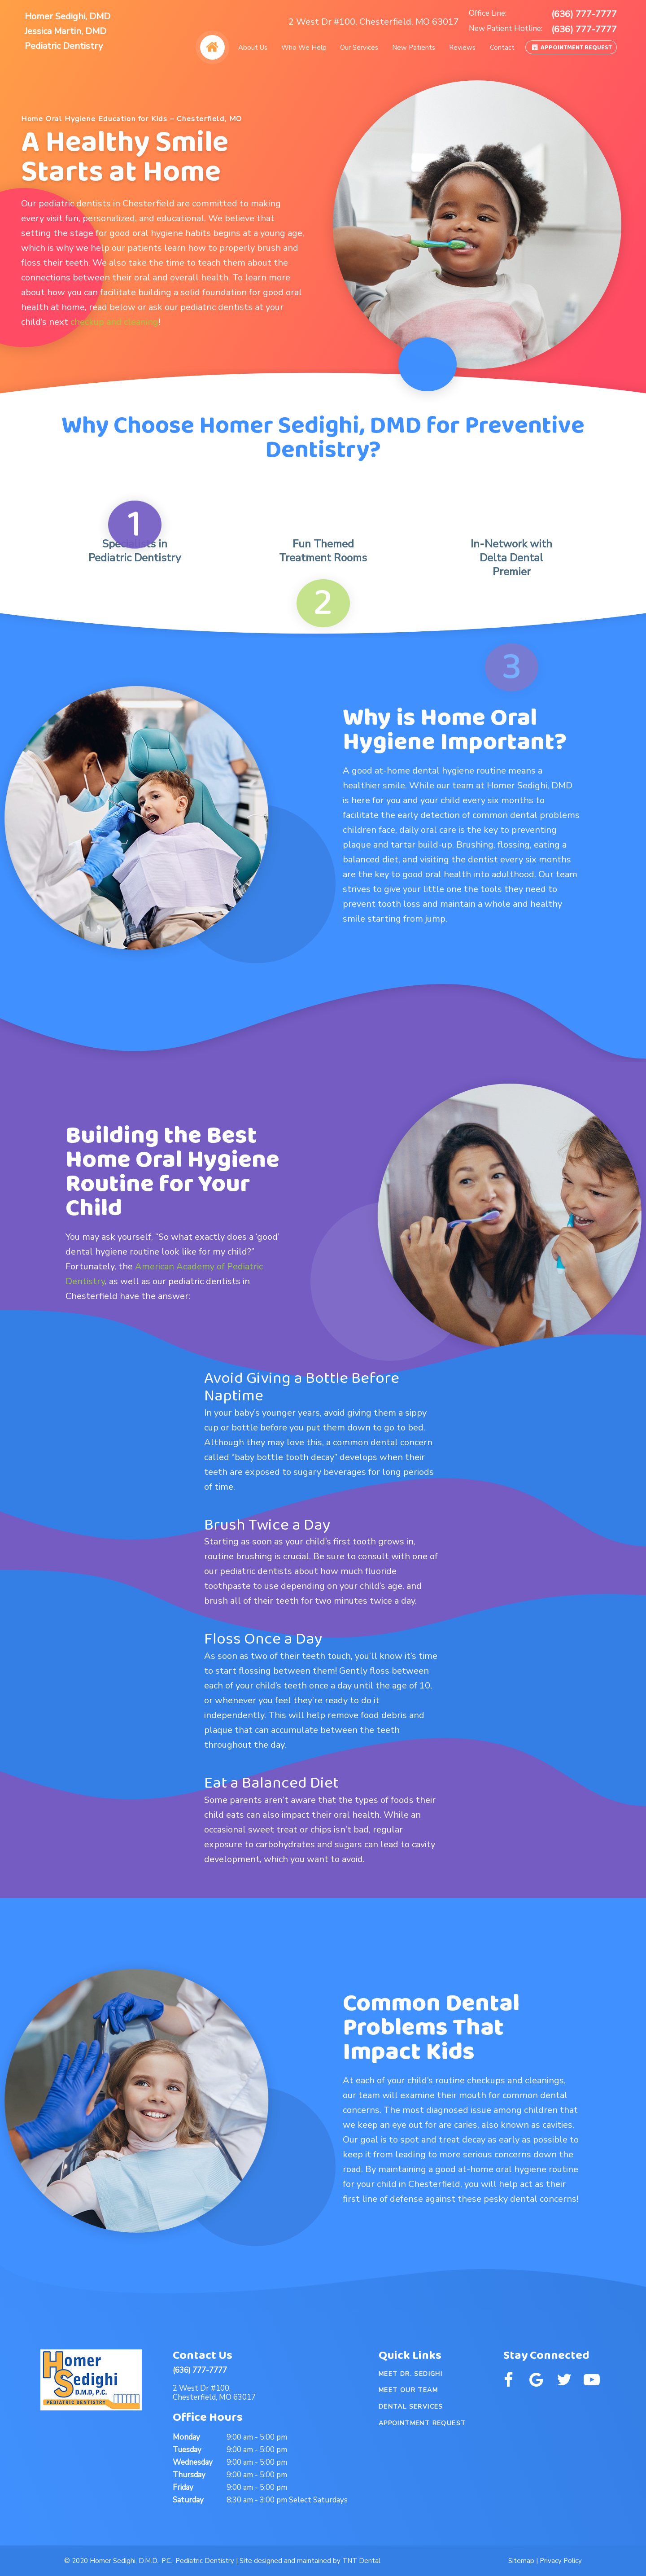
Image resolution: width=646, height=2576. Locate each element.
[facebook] (508, 2380)
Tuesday (187, 2450)
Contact (502, 47)
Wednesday (193, 2462)
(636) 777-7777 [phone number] (584, 14)
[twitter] (564, 2380)
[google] (536, 2380)
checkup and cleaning (114, 322)
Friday (183, 2487)
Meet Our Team (408, 2390)
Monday (186, 2437)
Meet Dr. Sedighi (410, 2374)
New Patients (413, 47)
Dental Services (411, 2406)
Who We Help (304, 47)
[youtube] (591, 2380)
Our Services (359, 47)
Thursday (189, 2475)
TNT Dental (361, 2560)
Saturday (188, 2500)
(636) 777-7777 (200, 2370)
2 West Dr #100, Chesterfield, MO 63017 (373, 22)
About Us (252, 47)
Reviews (462, 47)
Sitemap (521, 2560)
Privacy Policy (561, 2560)
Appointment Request (571, 47)
